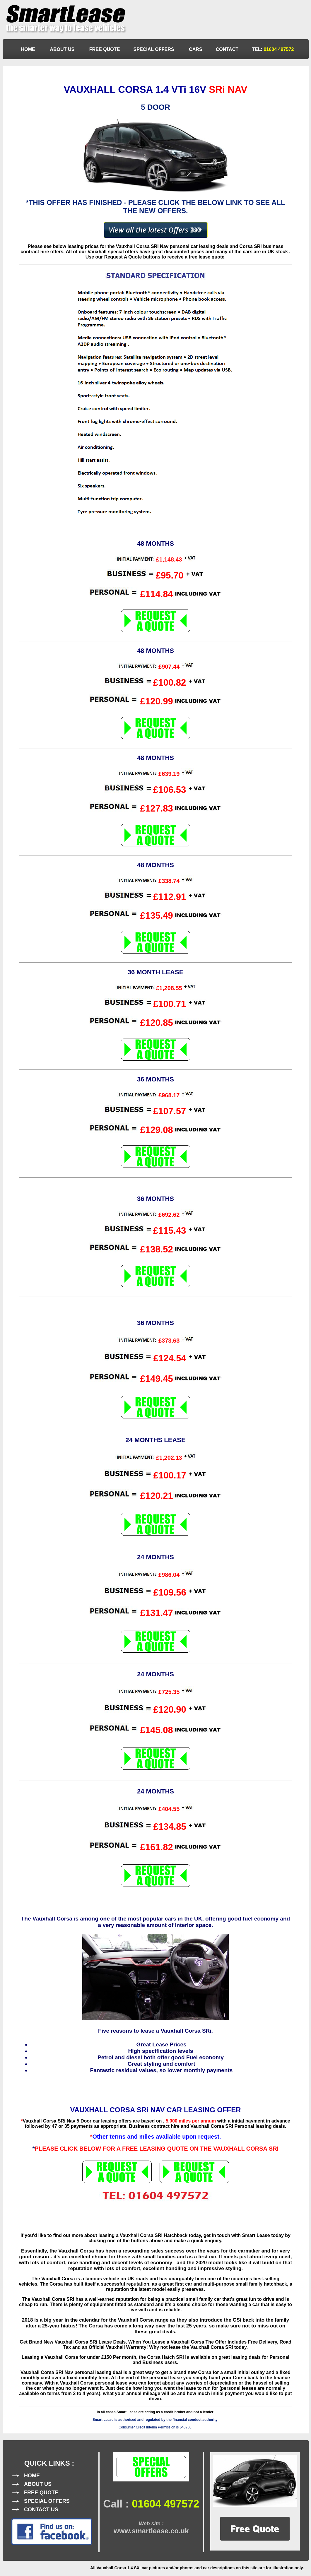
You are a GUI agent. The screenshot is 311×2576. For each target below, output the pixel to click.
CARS (195, 49)
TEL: (273, 49)
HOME (29, 49)
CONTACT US (41, 2509)
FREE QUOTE (104, 49)
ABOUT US (63, 49)
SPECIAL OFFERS (154, 49)
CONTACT (227, 49)
